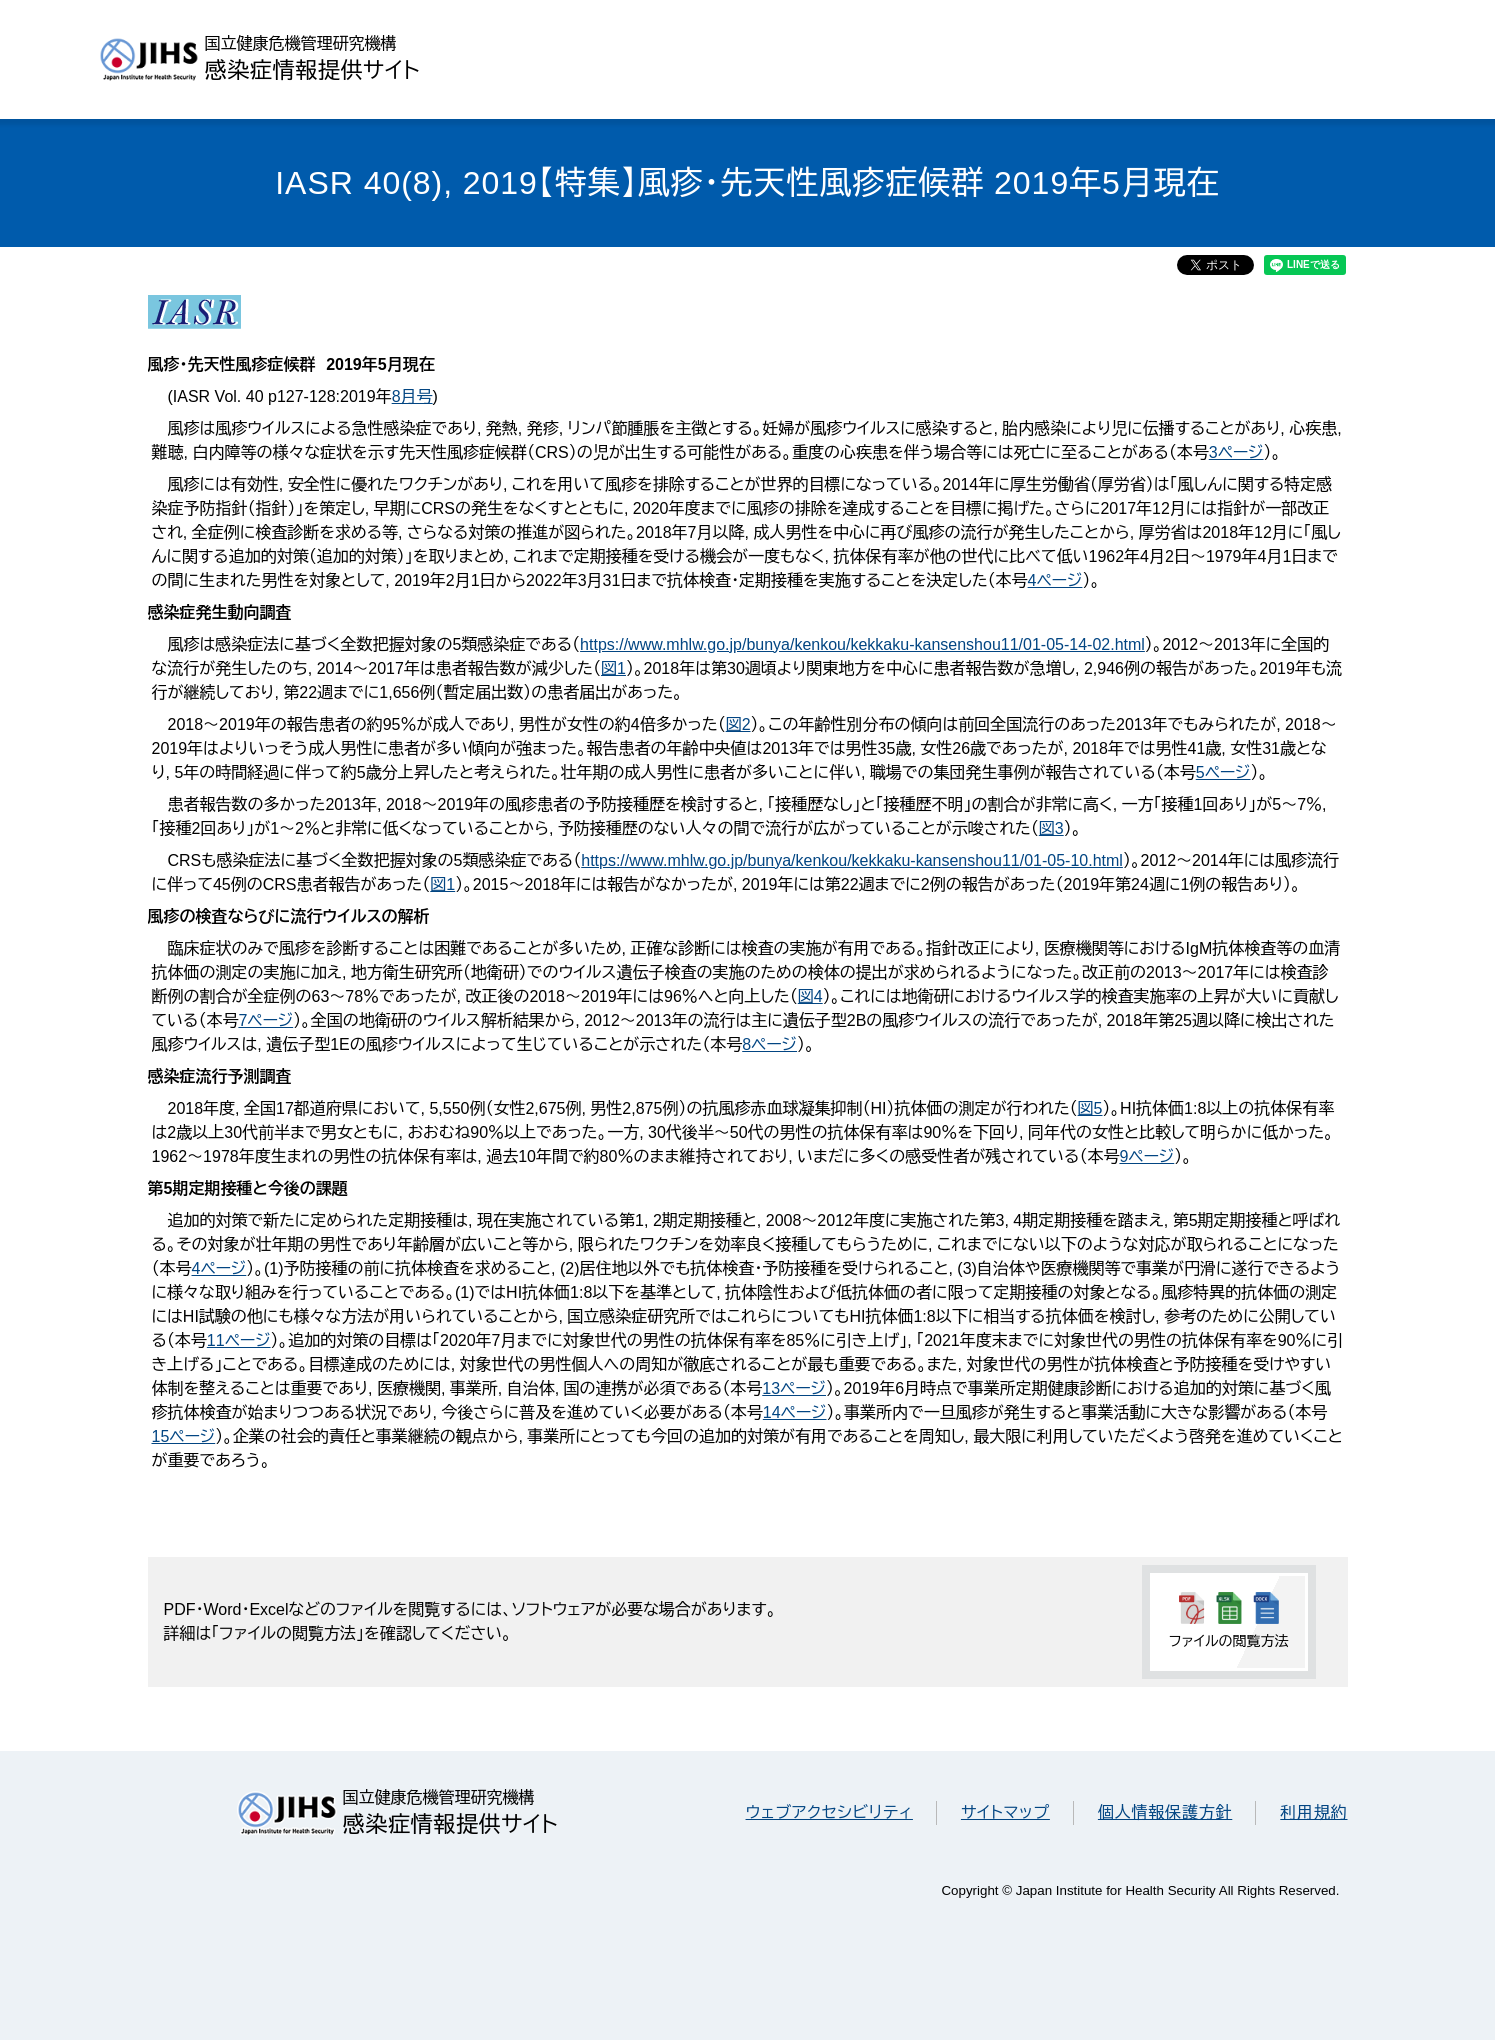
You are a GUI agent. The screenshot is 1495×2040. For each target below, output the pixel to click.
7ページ (265, 1020)
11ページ (239, 1340)
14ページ (795, 1412)
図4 (810, 996)
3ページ (1236, 452)
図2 (738, 724)
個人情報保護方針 (1165, 1812)
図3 (1051, 828)
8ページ (769, 1044)
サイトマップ (1005, 1812)
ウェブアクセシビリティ (829, 1812)
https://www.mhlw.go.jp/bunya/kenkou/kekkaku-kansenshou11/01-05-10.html (852, 860)
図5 (1090, 1108)
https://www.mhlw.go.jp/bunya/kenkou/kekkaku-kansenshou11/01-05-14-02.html (862, 644)
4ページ (1055, 580)
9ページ (1146, 1156)
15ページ (184, 1436)
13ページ (794, 1388)
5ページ (1223, 772)
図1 (613, 668)
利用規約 (1313, 1812)
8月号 (412, 396)
